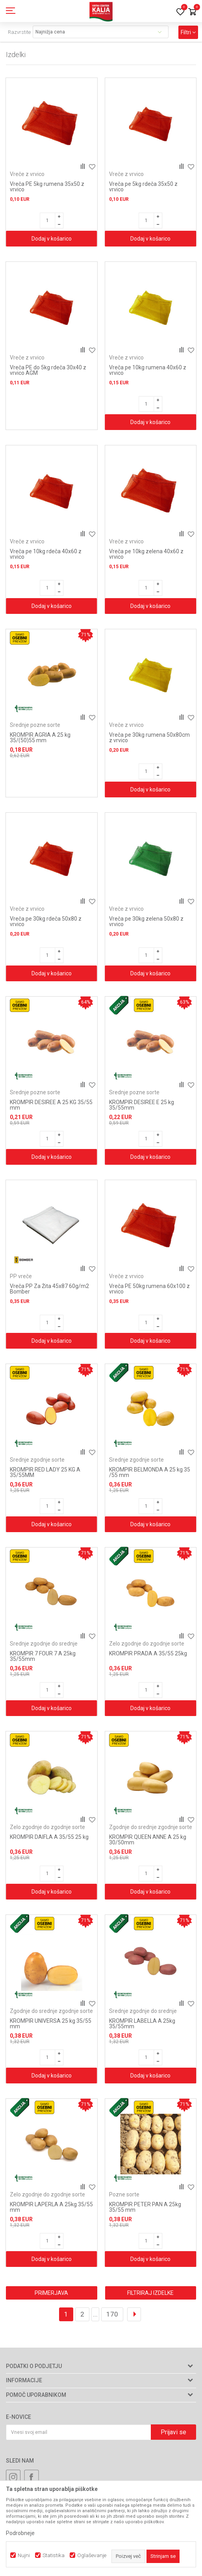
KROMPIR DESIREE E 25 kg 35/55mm (141, 1104)
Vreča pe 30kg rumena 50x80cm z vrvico (149, 737)
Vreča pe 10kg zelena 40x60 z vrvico (146, 554)
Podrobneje (20, 2533)
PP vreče (21, 1276)
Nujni (24, 2555)
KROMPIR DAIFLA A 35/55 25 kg (49, 1837)
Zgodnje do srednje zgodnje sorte (150, 1827)
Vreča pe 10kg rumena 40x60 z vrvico (147, 370)
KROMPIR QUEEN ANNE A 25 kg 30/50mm (147, 1839)
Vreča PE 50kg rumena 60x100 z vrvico (149, 1288)
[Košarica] (192, 12)
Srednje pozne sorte (35, 725)
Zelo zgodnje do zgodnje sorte (146, 1643)
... (95, 2314)
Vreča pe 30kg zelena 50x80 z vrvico (146, 921)
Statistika (54, 2555)
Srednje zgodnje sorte (37, 1460)
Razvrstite (19, 32)
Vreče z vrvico (27, 174)
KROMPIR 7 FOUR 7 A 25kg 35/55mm (43, 1656)
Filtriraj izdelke (150, 2293)
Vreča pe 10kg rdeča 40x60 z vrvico (46, 554)
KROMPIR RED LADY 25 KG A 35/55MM (45, 1472)
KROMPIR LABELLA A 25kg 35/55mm (142, 2023)
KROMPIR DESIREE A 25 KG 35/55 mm (51, 1104)
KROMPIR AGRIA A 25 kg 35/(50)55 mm (40, 737)
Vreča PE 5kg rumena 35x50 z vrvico (47, 186)
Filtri (188, 32)
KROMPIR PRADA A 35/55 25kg (148, 1653)
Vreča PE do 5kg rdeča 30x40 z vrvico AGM (48, 370)
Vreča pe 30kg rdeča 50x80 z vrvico (46, 921)
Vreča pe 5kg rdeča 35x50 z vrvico (143, 186)
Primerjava (51, 2293)
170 (112, 2314)
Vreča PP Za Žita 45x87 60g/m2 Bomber (49, 1288)
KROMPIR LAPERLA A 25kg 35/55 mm (51, 2207)
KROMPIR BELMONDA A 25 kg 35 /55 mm (149, 1472)
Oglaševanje (91, 2555)
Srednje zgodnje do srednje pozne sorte (44, 1646)
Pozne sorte (124, 2194)
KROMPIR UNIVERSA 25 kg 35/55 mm (50, 2023)
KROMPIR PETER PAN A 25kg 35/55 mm (145, 2207)
